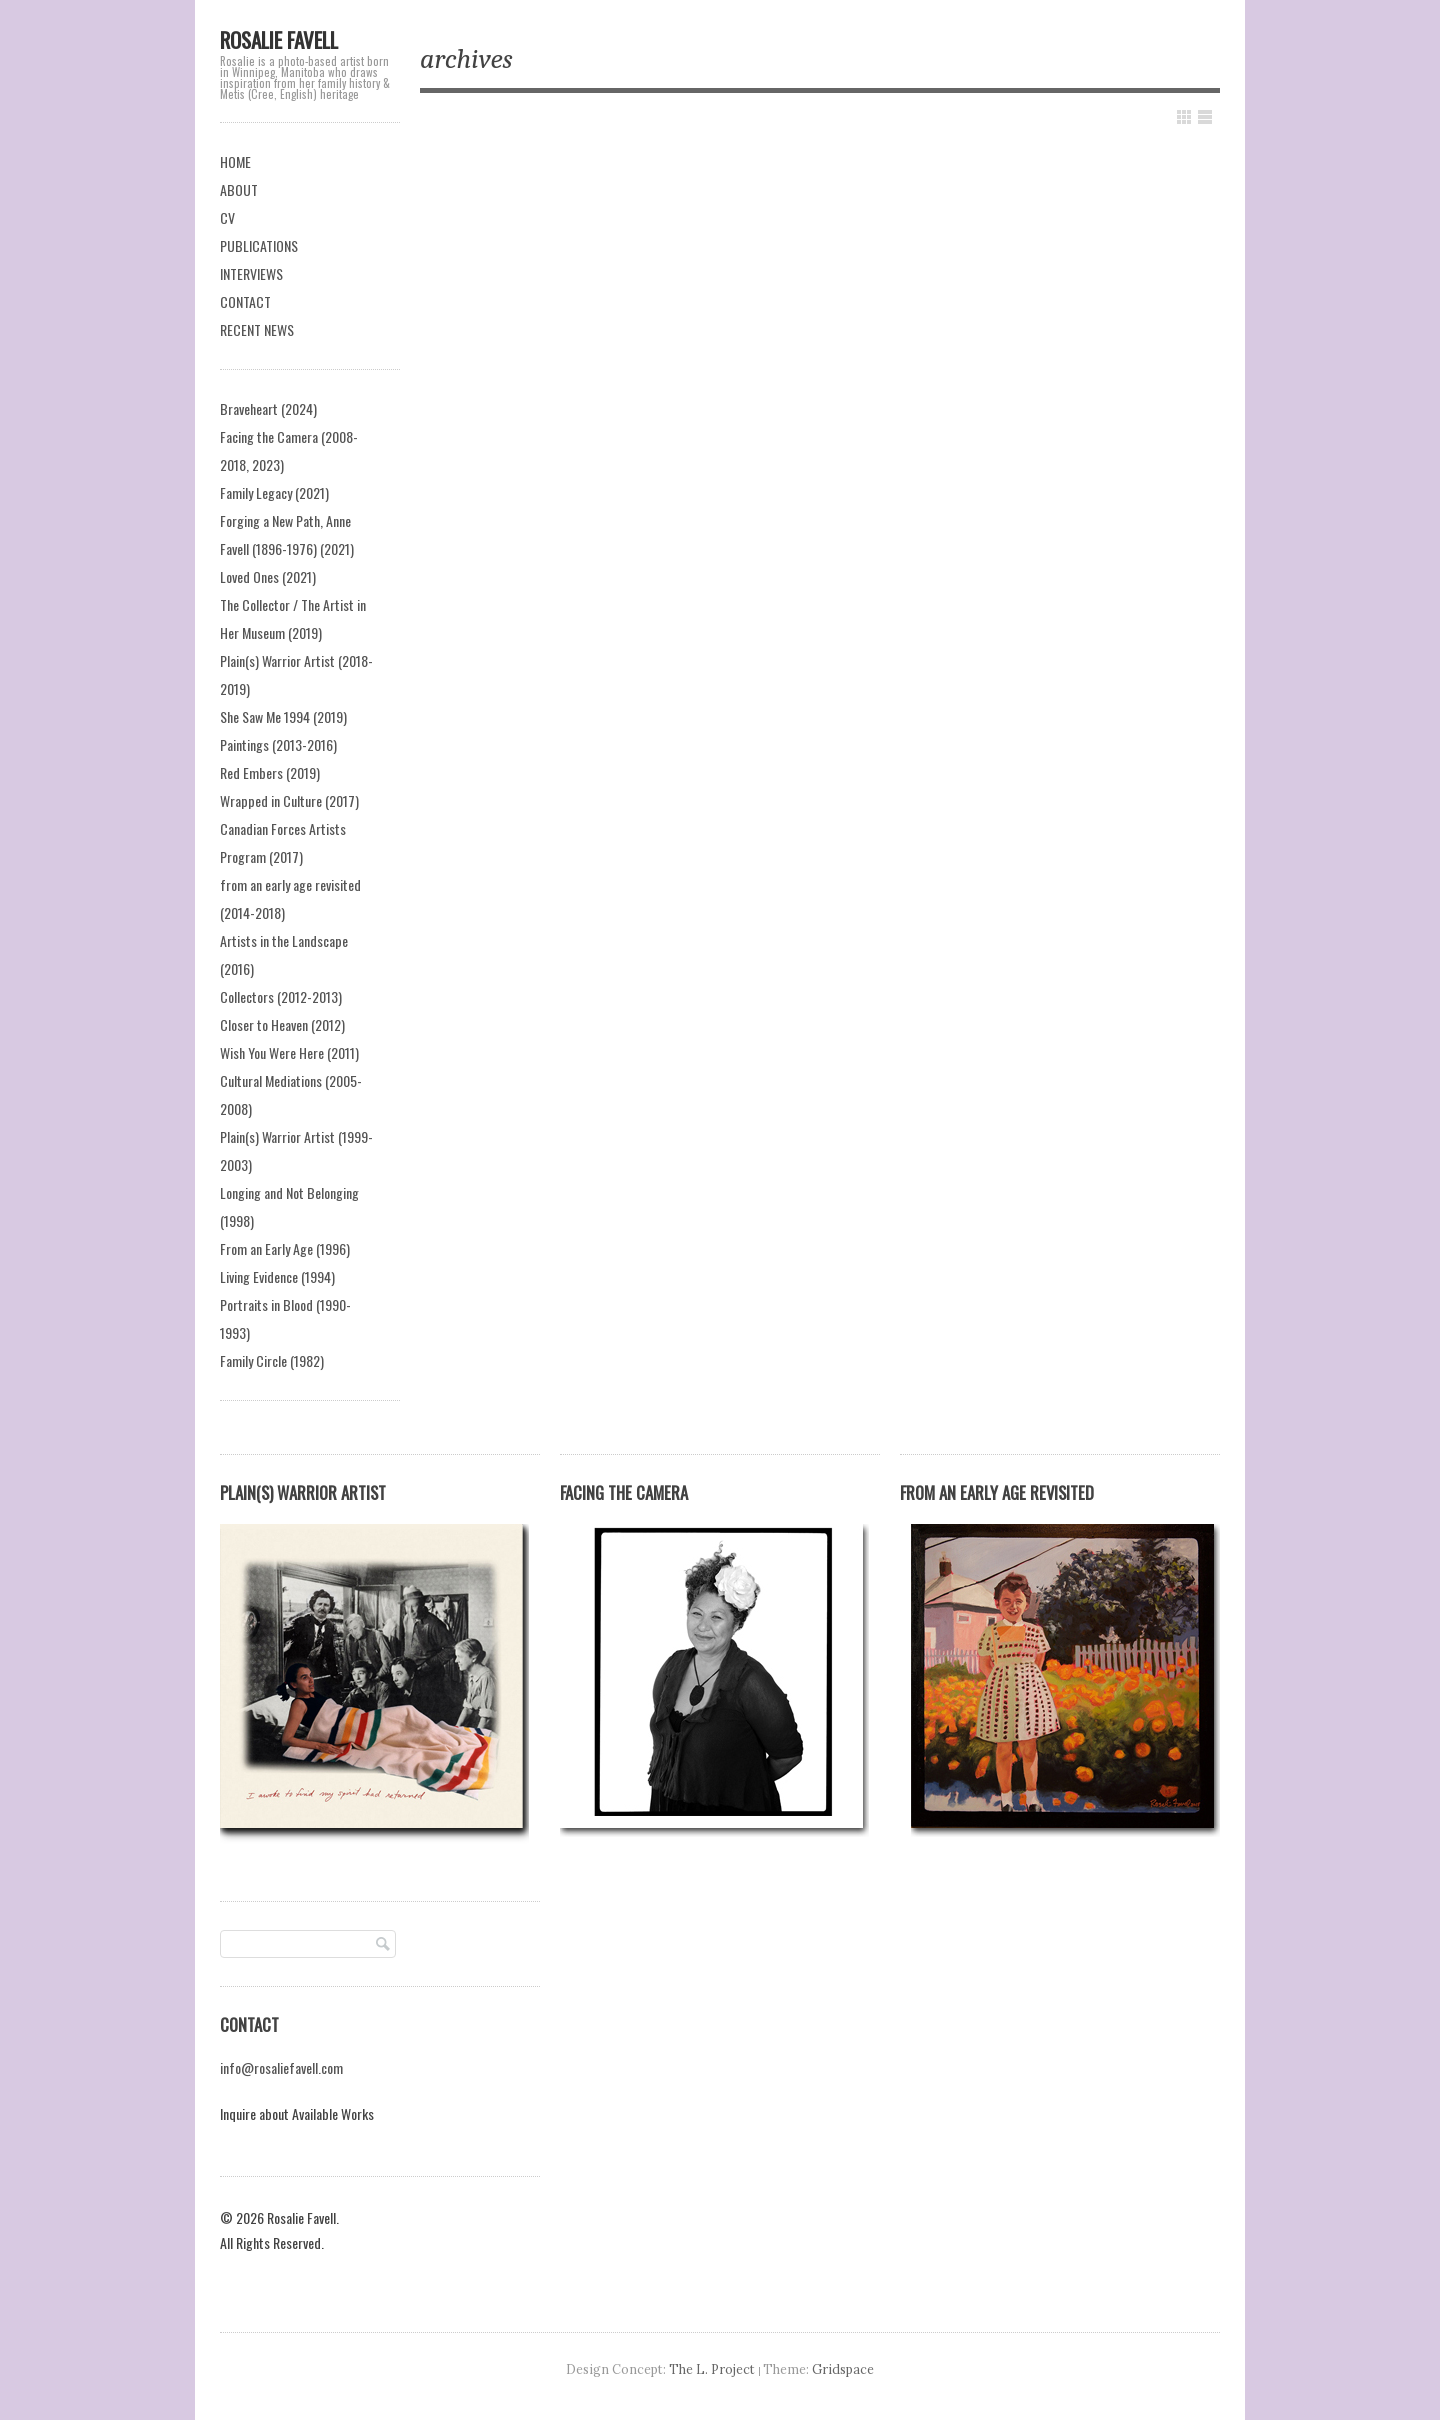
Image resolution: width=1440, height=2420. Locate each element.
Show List (1205, 117)
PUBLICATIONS (259, 245)
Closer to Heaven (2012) (282, 1024)
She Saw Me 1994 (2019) (283, 716)
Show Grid (1184, 117)
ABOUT (239, 189)
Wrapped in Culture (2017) (289, 800)
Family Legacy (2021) (274, 492)
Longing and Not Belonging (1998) (289, 1206)
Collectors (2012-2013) (281, 996)
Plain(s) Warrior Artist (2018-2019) (296, 674)
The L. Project (712, 2369)
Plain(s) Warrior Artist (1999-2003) (296, 1150)
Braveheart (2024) (268, 408)
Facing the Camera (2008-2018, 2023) (289, 450)
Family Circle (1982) (272, 1360)
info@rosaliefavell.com (281, 2067)
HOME (235, 161)
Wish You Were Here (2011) (289, 1052)
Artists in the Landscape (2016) (284, 954)
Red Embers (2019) (270, 772)
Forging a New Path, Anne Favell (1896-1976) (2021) (287, 534)
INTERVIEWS (251, 273)
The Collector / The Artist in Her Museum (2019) (293, 618)
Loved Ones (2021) (268, 576)
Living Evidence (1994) (277, 1276)
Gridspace (843, 2369)
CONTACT (245, 301)
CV (227, 217)
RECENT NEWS (257, 329)
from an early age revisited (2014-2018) (290, 898)
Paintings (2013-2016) (278, 744)
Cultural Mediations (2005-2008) (291, 1094)
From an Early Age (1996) (285, 1248)
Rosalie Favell (279, 39)
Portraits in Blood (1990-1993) (285, 1318)
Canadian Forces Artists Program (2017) (283, 842)
